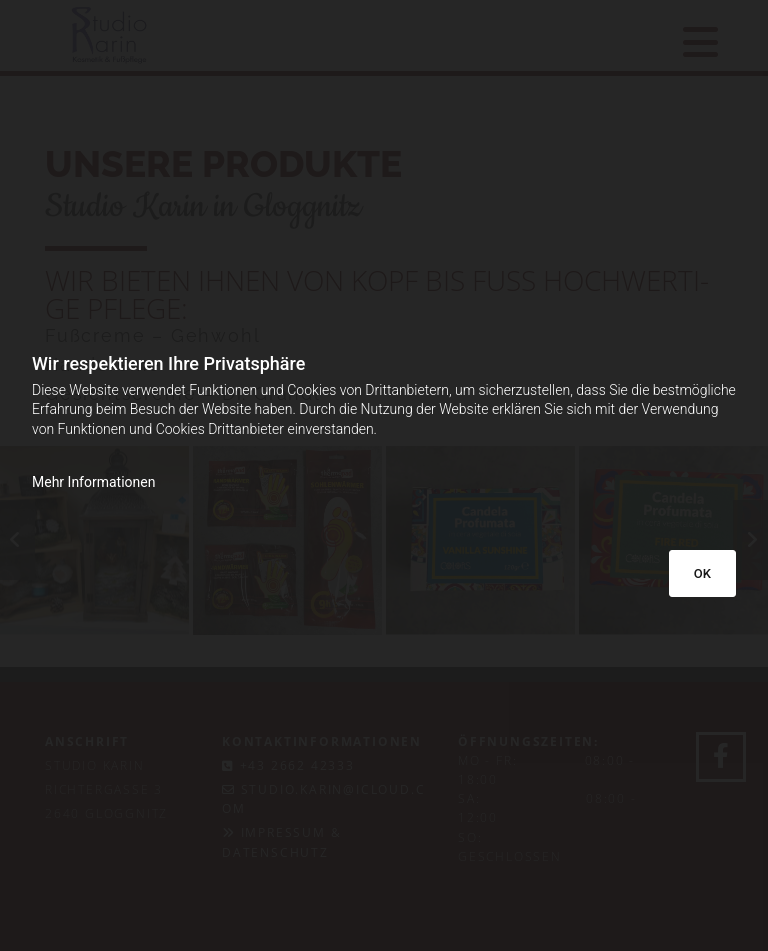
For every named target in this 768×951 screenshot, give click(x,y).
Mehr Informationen (93, 482)
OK (702, 573)
